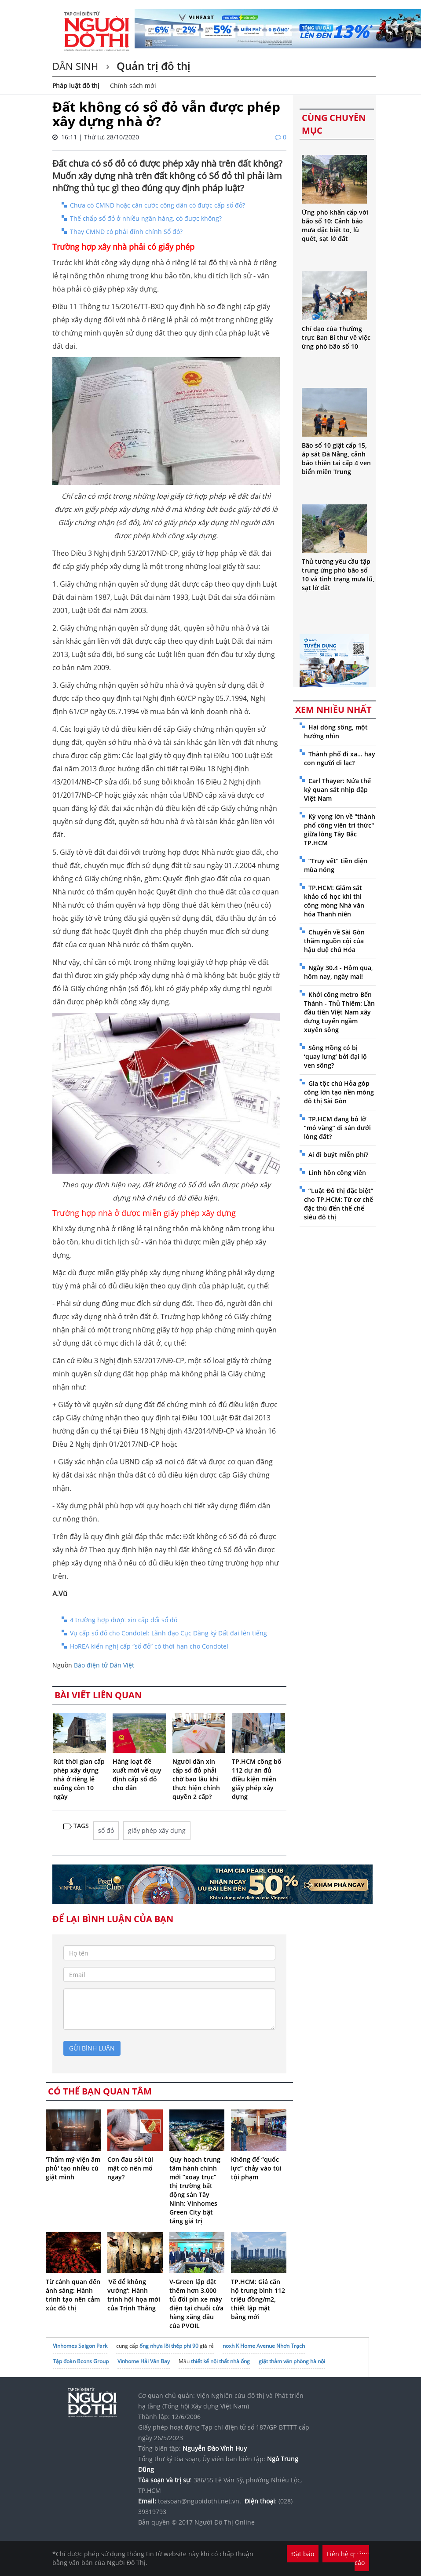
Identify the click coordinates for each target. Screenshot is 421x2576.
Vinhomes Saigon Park (80, 2346)
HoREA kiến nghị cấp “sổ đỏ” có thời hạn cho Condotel (149, 1646)
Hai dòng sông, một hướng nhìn (336, 731)
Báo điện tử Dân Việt (104, 1665)
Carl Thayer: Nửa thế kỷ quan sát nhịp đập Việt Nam (337, 790)
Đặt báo (302, 2554)
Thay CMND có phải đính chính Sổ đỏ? (126, 231)
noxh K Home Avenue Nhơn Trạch (264, 2346)
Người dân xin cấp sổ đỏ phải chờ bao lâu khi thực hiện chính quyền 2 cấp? (196, 1779)
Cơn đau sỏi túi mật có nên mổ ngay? (130, 2168)
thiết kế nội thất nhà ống (220, 2361)
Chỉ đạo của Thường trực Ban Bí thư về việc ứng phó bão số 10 (336, 337)
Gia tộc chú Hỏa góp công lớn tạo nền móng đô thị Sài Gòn (339, 1092)
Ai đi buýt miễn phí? (338, 1154)
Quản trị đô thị (152, 65)
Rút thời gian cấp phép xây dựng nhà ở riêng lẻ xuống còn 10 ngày (79, 1779)
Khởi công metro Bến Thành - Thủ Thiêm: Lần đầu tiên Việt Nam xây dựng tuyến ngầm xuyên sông (339, 1012)
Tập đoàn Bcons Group (81, 2361)
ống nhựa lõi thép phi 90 (168, 2346)
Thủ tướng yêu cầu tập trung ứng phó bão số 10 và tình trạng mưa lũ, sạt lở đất (338, 574)
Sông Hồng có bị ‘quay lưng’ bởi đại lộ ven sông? (335, 1056)
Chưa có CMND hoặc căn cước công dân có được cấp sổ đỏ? (157, 205)
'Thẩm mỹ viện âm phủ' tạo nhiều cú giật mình (73, 2168)
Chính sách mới (133, 85)
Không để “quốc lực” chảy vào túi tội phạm (256, 2168)
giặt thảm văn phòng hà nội (292, 2361)
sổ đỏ (106, 1830)
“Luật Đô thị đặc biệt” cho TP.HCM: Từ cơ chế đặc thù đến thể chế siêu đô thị (338, 1203)
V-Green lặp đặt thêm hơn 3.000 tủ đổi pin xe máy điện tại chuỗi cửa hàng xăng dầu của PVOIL (196, 2303)
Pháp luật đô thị (75, 85)
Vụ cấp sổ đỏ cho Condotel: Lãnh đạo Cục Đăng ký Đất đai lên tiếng (168, 1633)
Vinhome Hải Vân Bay (143, 2361)
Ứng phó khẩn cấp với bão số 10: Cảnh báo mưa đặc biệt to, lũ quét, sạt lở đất (335, 225)
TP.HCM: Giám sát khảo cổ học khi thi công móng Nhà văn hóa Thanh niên (334, 900)
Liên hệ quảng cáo (348, 2558)
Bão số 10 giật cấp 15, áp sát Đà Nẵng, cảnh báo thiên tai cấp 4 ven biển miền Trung (336, 458)
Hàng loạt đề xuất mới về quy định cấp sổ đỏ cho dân (137, 1774)
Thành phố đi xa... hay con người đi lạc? (339, 758)
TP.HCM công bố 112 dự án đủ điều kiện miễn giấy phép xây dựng (257, 1779)
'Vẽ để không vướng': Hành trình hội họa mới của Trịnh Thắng (133, 2294)
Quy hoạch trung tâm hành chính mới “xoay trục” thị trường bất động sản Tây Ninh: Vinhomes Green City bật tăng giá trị (194, 2190)
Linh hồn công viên (337, 1172)
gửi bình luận (92, 2048)
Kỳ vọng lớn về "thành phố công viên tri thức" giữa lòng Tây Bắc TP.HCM (339, 829)
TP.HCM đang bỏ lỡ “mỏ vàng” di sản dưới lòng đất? (337, 1128)
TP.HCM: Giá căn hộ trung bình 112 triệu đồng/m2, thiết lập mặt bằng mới (258, 2299)
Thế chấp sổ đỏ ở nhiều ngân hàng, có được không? (146, 218)
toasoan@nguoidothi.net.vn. (199, 2501)
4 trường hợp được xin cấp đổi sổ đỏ (123, 1620)
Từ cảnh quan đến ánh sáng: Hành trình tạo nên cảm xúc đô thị (73, 2294)
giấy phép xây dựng (157, 1830)
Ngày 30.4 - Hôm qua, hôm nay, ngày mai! (338, 972)
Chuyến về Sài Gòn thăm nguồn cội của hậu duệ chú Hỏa (334, 941)
